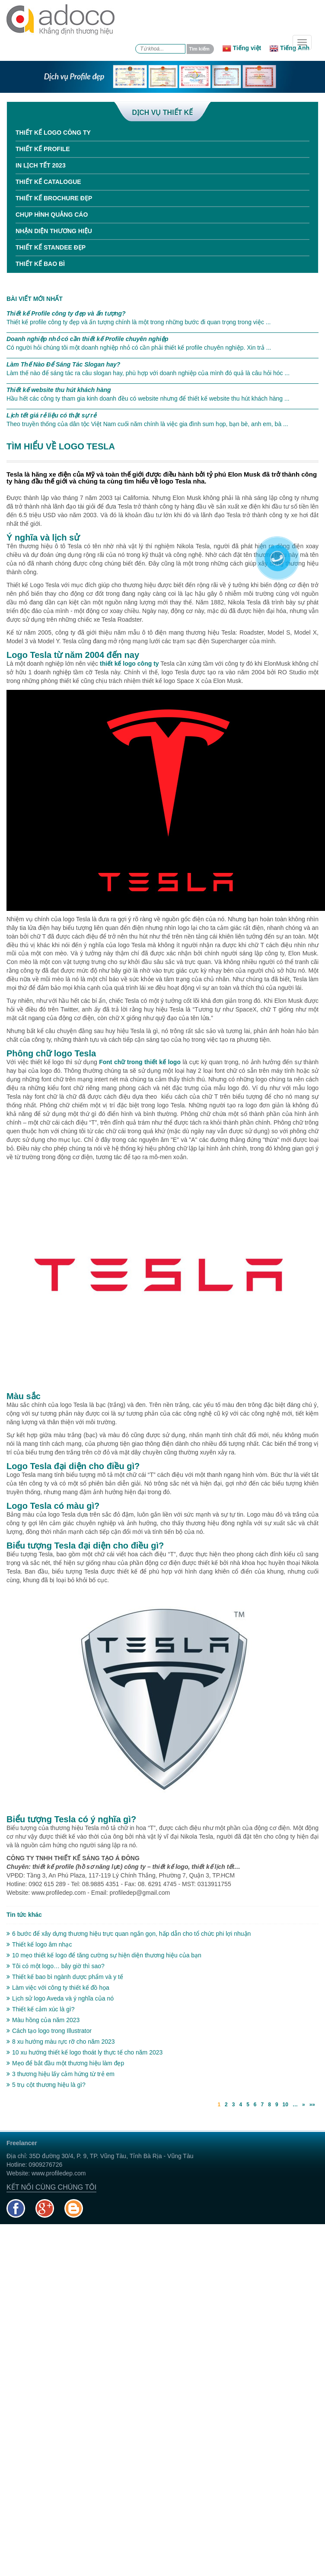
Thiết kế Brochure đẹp (54, 198)
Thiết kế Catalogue (48, 181)
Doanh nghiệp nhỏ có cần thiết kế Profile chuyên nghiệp (87, 338)
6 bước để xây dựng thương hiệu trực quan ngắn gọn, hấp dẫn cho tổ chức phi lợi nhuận (128, 1933)
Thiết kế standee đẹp (51, 247)
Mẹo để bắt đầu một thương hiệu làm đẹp (65, 2063)
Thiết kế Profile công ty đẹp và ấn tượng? (66, 313)
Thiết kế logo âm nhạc (39, 1944)
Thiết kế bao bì (40, 263)
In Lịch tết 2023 (41, 165)
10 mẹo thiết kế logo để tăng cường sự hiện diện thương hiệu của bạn (103, 1955)
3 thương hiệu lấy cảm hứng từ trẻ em (60, 2073)
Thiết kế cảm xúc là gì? (40, 2009)
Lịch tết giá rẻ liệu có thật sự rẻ (51, 415)
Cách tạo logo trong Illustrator (49, 2030)
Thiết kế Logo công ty (53, 132)
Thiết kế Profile (43, 148)
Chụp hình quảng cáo (52, 214)
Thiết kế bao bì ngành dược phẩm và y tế (64, 1976)
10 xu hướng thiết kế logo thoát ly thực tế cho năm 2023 (84, 2052)
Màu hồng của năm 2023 (43, 2020)
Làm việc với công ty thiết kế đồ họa (57, 1987)
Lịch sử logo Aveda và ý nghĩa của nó (60, 1998)
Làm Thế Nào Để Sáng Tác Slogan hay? (63, 364)
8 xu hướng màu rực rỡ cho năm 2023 (60, 2041)
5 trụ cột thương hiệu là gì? (46, 2084)
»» (312, 2105)
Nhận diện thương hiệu (54, 231)
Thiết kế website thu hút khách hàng (58, 389)
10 (285, 2105)
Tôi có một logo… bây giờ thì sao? (55, 1966)
